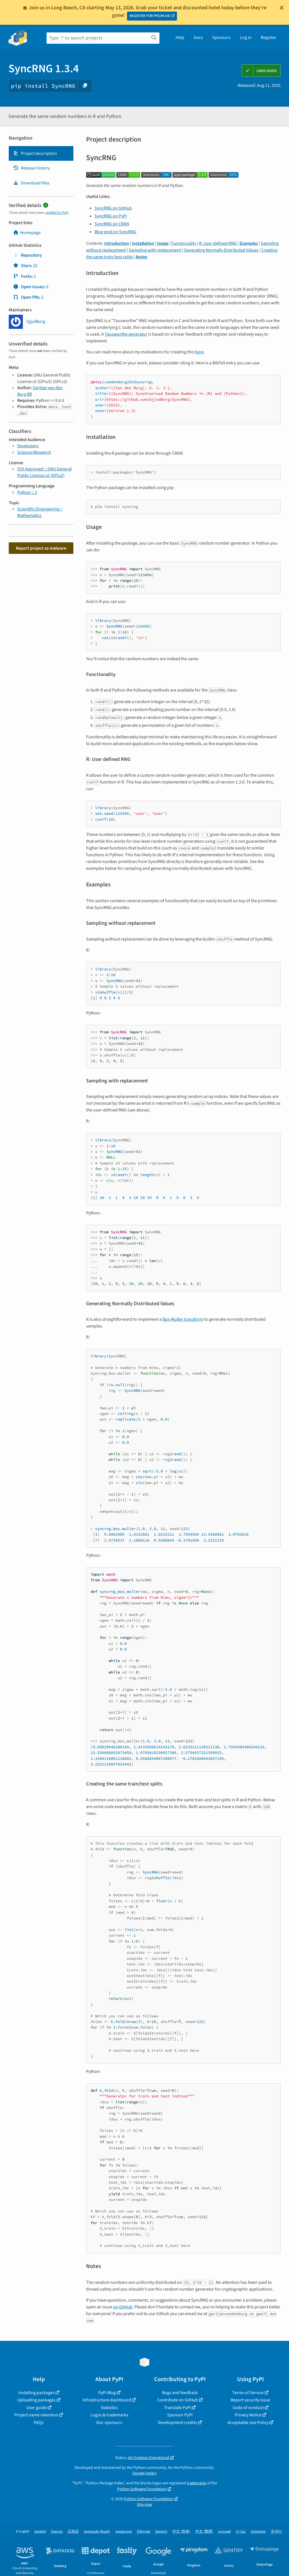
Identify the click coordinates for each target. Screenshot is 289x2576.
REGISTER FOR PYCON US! (150, 15)
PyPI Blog (107, 2393)
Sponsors (221, 37)
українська (123, 2531)
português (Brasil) (97, 2531)
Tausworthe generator (126, 334)
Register (268, 37)
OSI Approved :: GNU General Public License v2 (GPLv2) (44, 472)
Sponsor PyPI (179, 2415)
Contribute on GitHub (177, 2400)
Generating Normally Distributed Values (221, 250)
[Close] (282, 8)
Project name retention (36, 2415)
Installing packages (36, 2393)
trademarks (196, 2483)
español (40, 2531)
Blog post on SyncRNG (115, 232)
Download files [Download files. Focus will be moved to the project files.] (31, 183)
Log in (245, 37)
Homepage (27, 233)
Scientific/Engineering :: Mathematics (39, 512)
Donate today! (144, 2473)
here (199, 352)
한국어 (276, 2531)
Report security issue (250, 2400)
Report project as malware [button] (41, 548)
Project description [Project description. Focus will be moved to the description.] (35, 153)
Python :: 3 (27, 492)
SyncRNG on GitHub (113, 208)
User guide (36, 2408)
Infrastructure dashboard (107, 2400)
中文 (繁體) (204, 2531)
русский (224, 2531)
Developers (28, 446)
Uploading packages (36, 2400)
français (57, 2531)
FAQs (38, 2422)
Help (180, 37)
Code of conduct (248, 2408)
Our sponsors (109, 2422)
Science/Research (34, 452)
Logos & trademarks (109, 2415)
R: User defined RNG (218, 243)
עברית (241, 2531)
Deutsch (161, 2531)
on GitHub (122, 2307)
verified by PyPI (56, 212)
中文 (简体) (181, 2531)
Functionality (183, 243)
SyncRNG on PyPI (111, 216)
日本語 (73, 2531)
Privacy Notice (248, 2415)
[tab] (41, 153)
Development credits (177, 2422)
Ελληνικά (143, 2531)
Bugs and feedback (180, 2393)
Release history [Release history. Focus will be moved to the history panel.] (31, 168)
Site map (144, 2504)
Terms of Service (248, 2393)
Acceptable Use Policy (247, 2422)
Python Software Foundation (142, 2489)
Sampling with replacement (155, 250)
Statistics (109, 2408)
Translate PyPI (177, 2408)
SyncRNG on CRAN (112, 224)
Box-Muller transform (183, 1319)
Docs (198, 37)
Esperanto (258, 2531)
